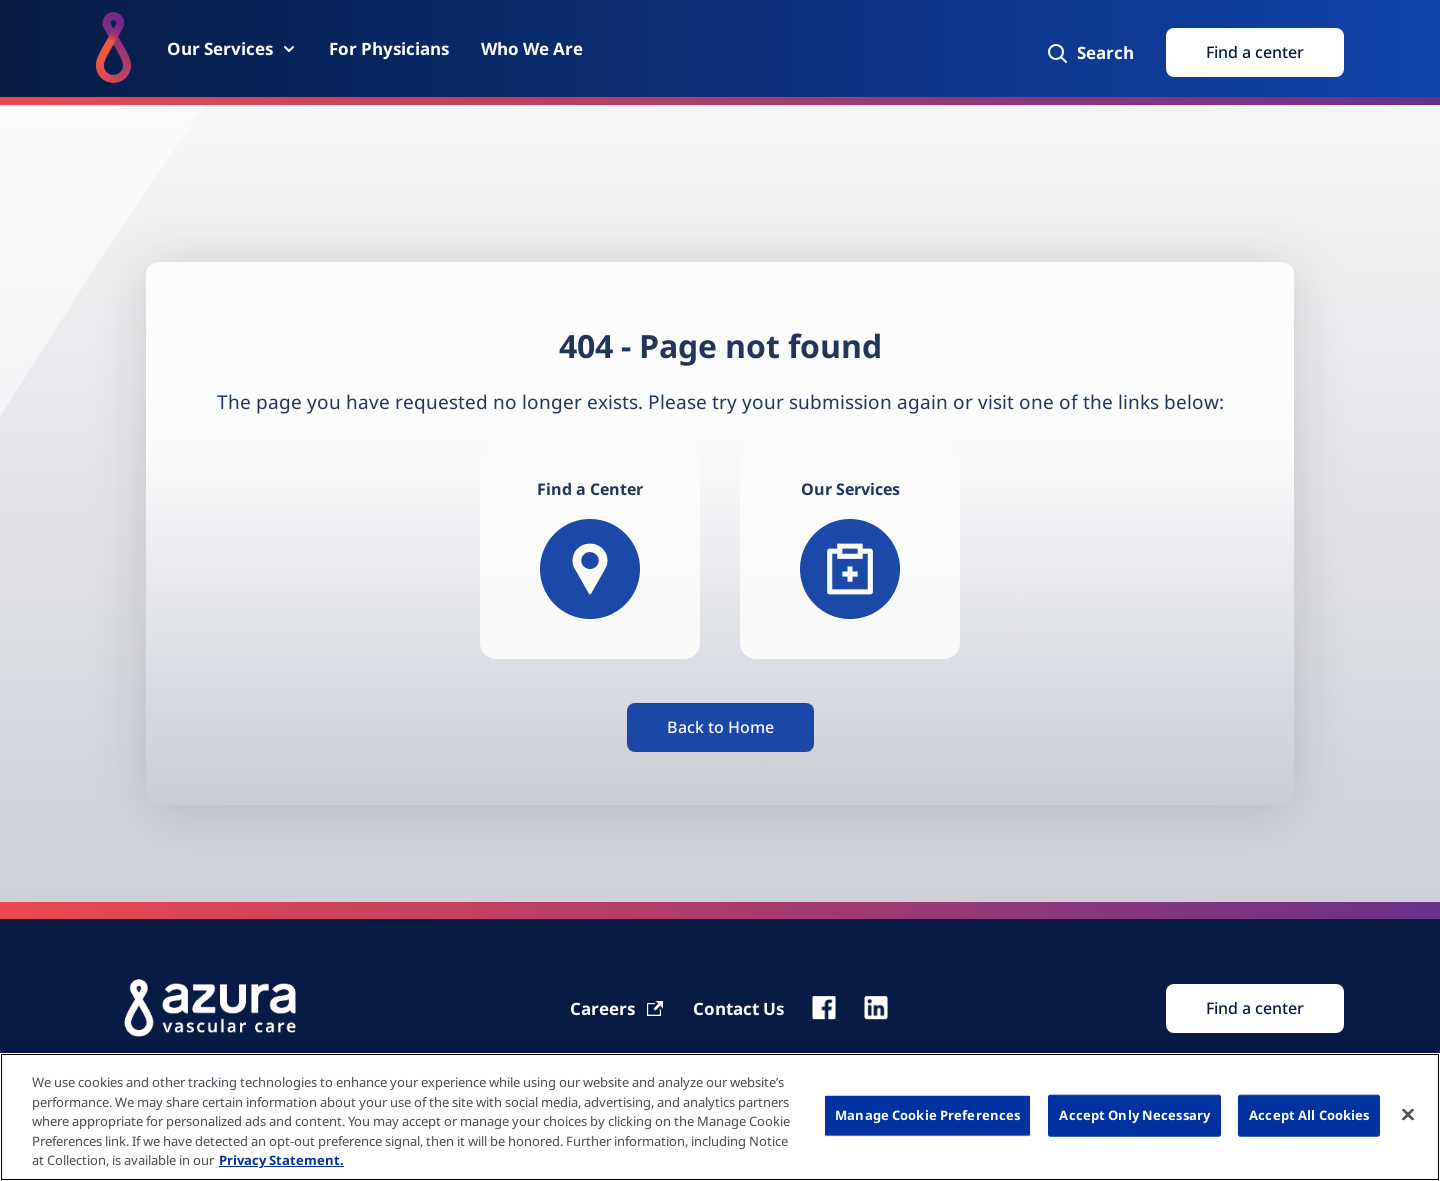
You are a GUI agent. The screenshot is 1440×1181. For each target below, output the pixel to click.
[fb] (824, 1008)
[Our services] (850, 549)
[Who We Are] (532, 48)
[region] (720, 1117)
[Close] (1408, 1115)
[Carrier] (617, 1008)
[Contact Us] (738, 1008)
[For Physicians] (389, 48)
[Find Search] (1255, 1008)
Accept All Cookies (1309, 1115)
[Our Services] (232, 48)
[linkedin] (876, 1008)
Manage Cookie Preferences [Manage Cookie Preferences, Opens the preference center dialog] (927, 1115)
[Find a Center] (590, 549)
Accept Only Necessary (1134, 1115)
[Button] (720, 727)
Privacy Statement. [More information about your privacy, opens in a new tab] (281, 1160)
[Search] (1089, 53)
